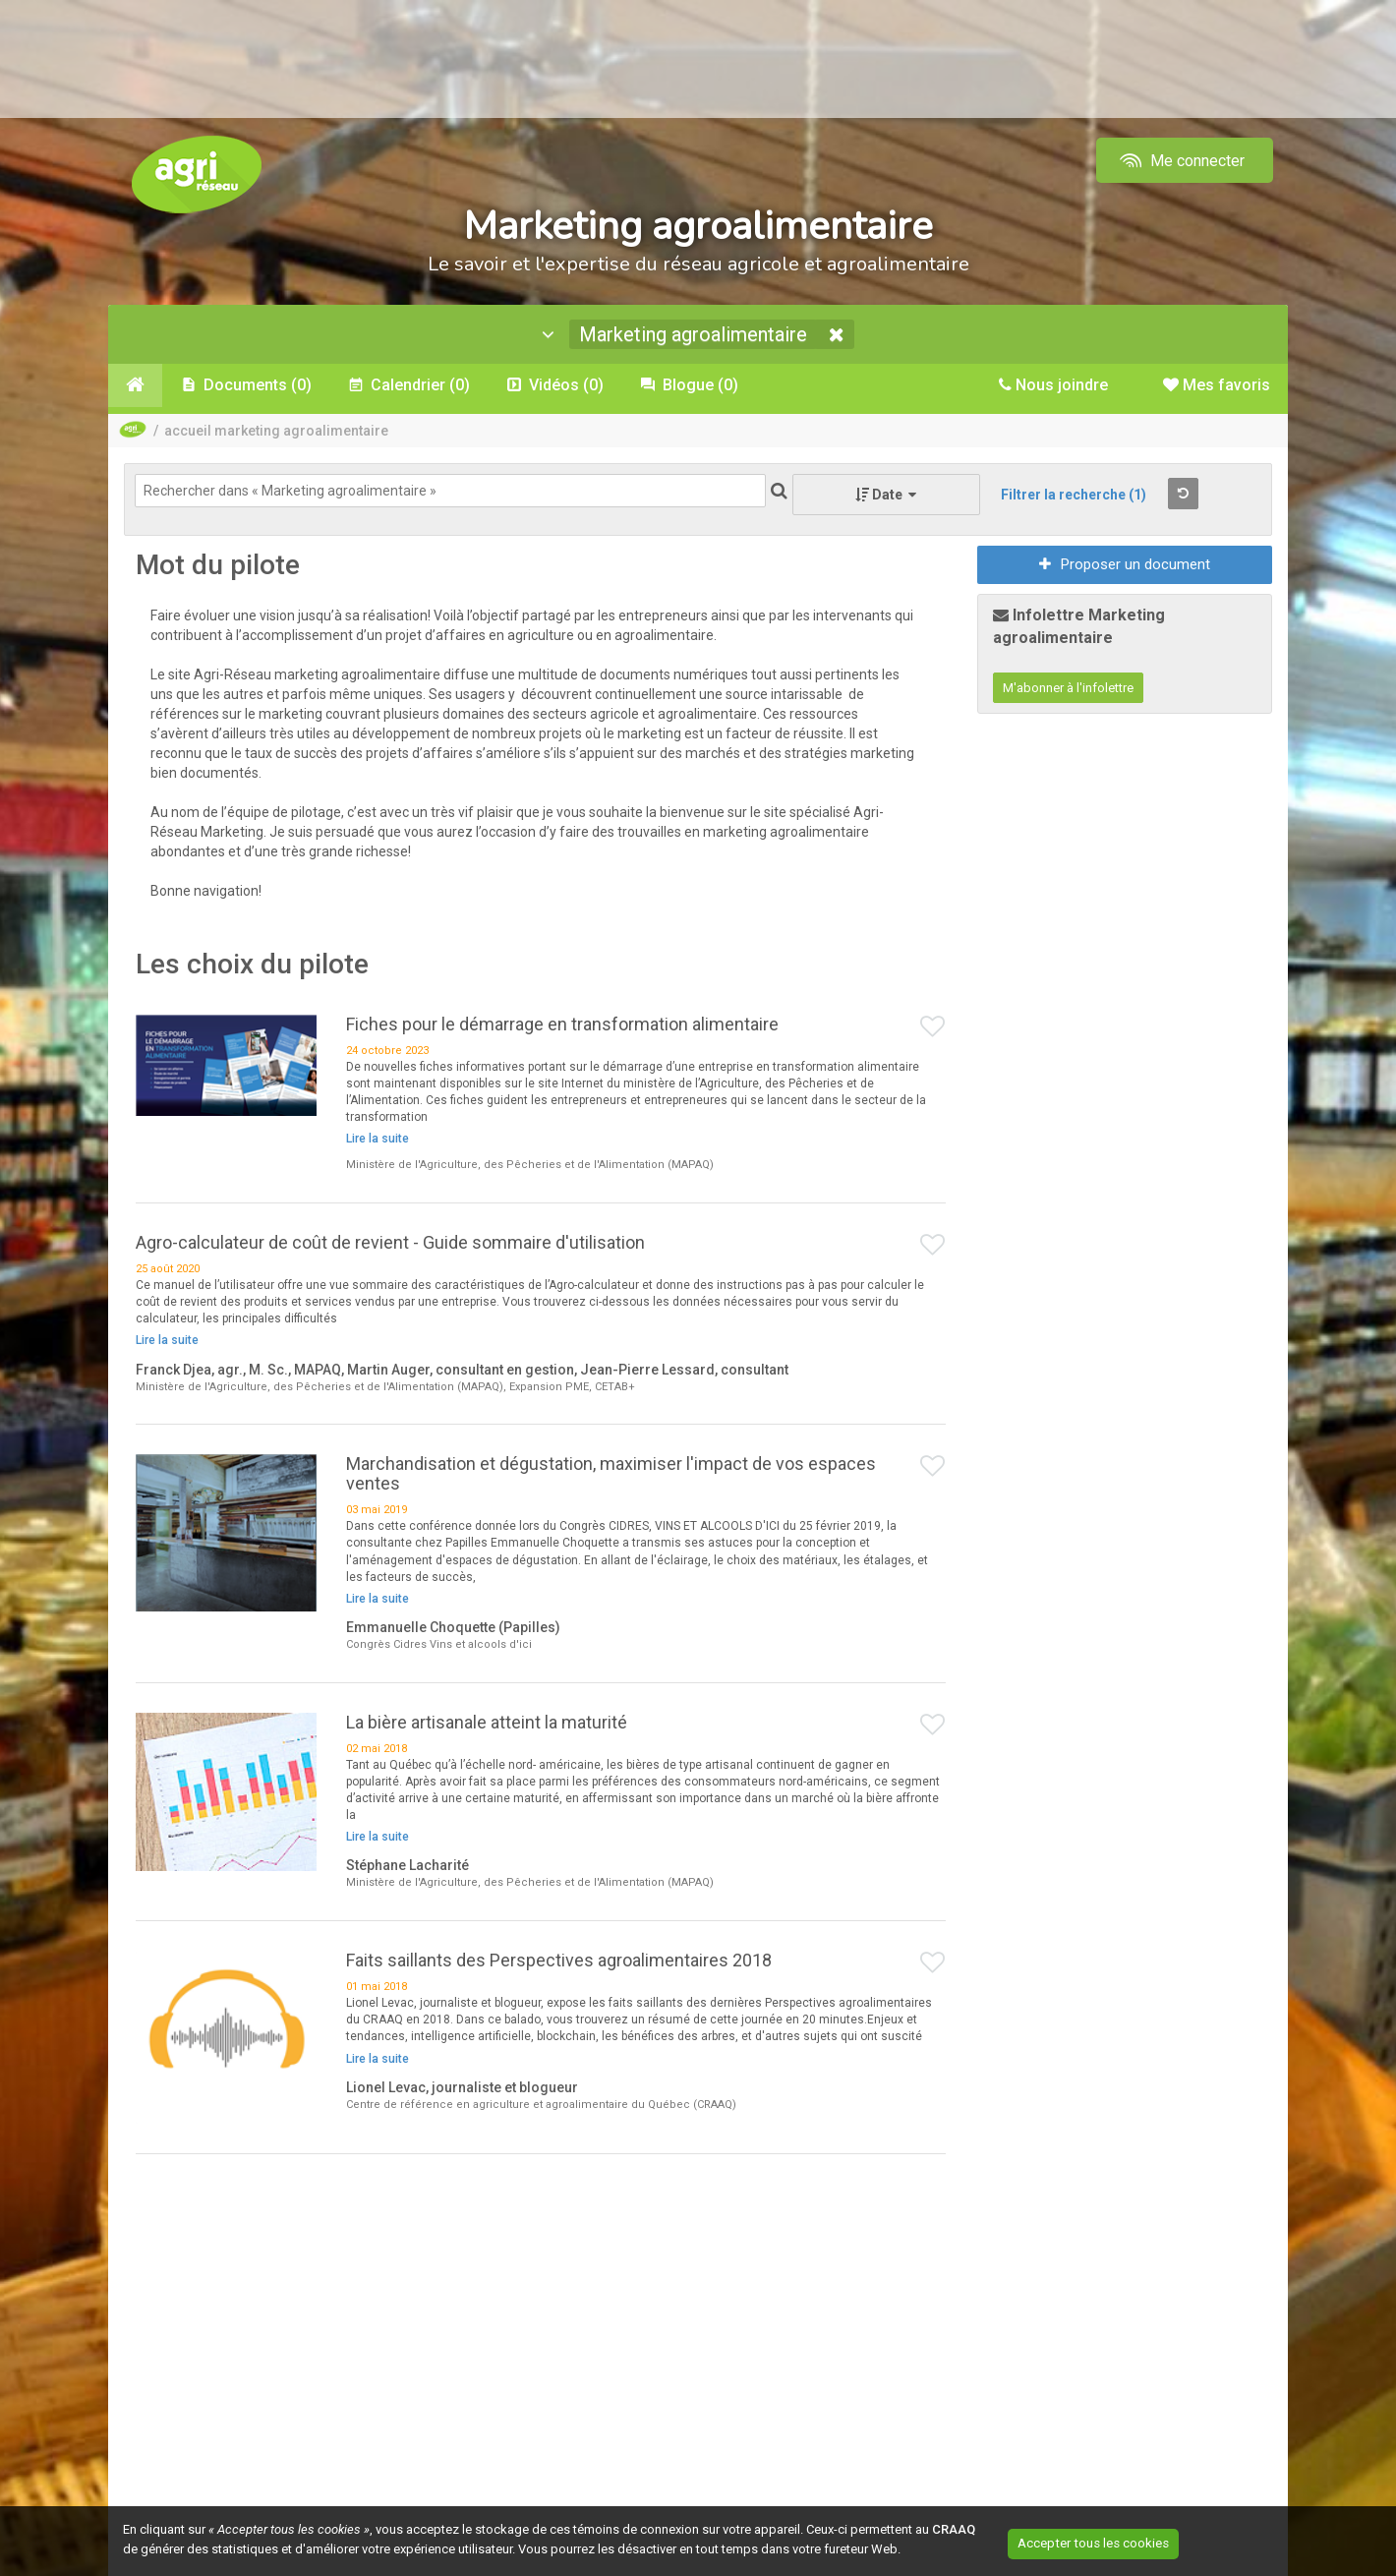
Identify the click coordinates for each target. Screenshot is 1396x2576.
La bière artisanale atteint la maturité (486, 1725)
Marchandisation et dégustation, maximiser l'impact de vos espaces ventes (611, 1476)
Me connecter (1180, 160)
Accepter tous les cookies (1115, 2541)
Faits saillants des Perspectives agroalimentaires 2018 (559, 1963)
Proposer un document (1124, 567)
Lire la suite (377, 1141)
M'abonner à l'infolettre (1068, 690)
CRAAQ (953, 2529)
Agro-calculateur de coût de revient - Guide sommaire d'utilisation (390, 1245)
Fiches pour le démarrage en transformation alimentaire (562, 1026)
